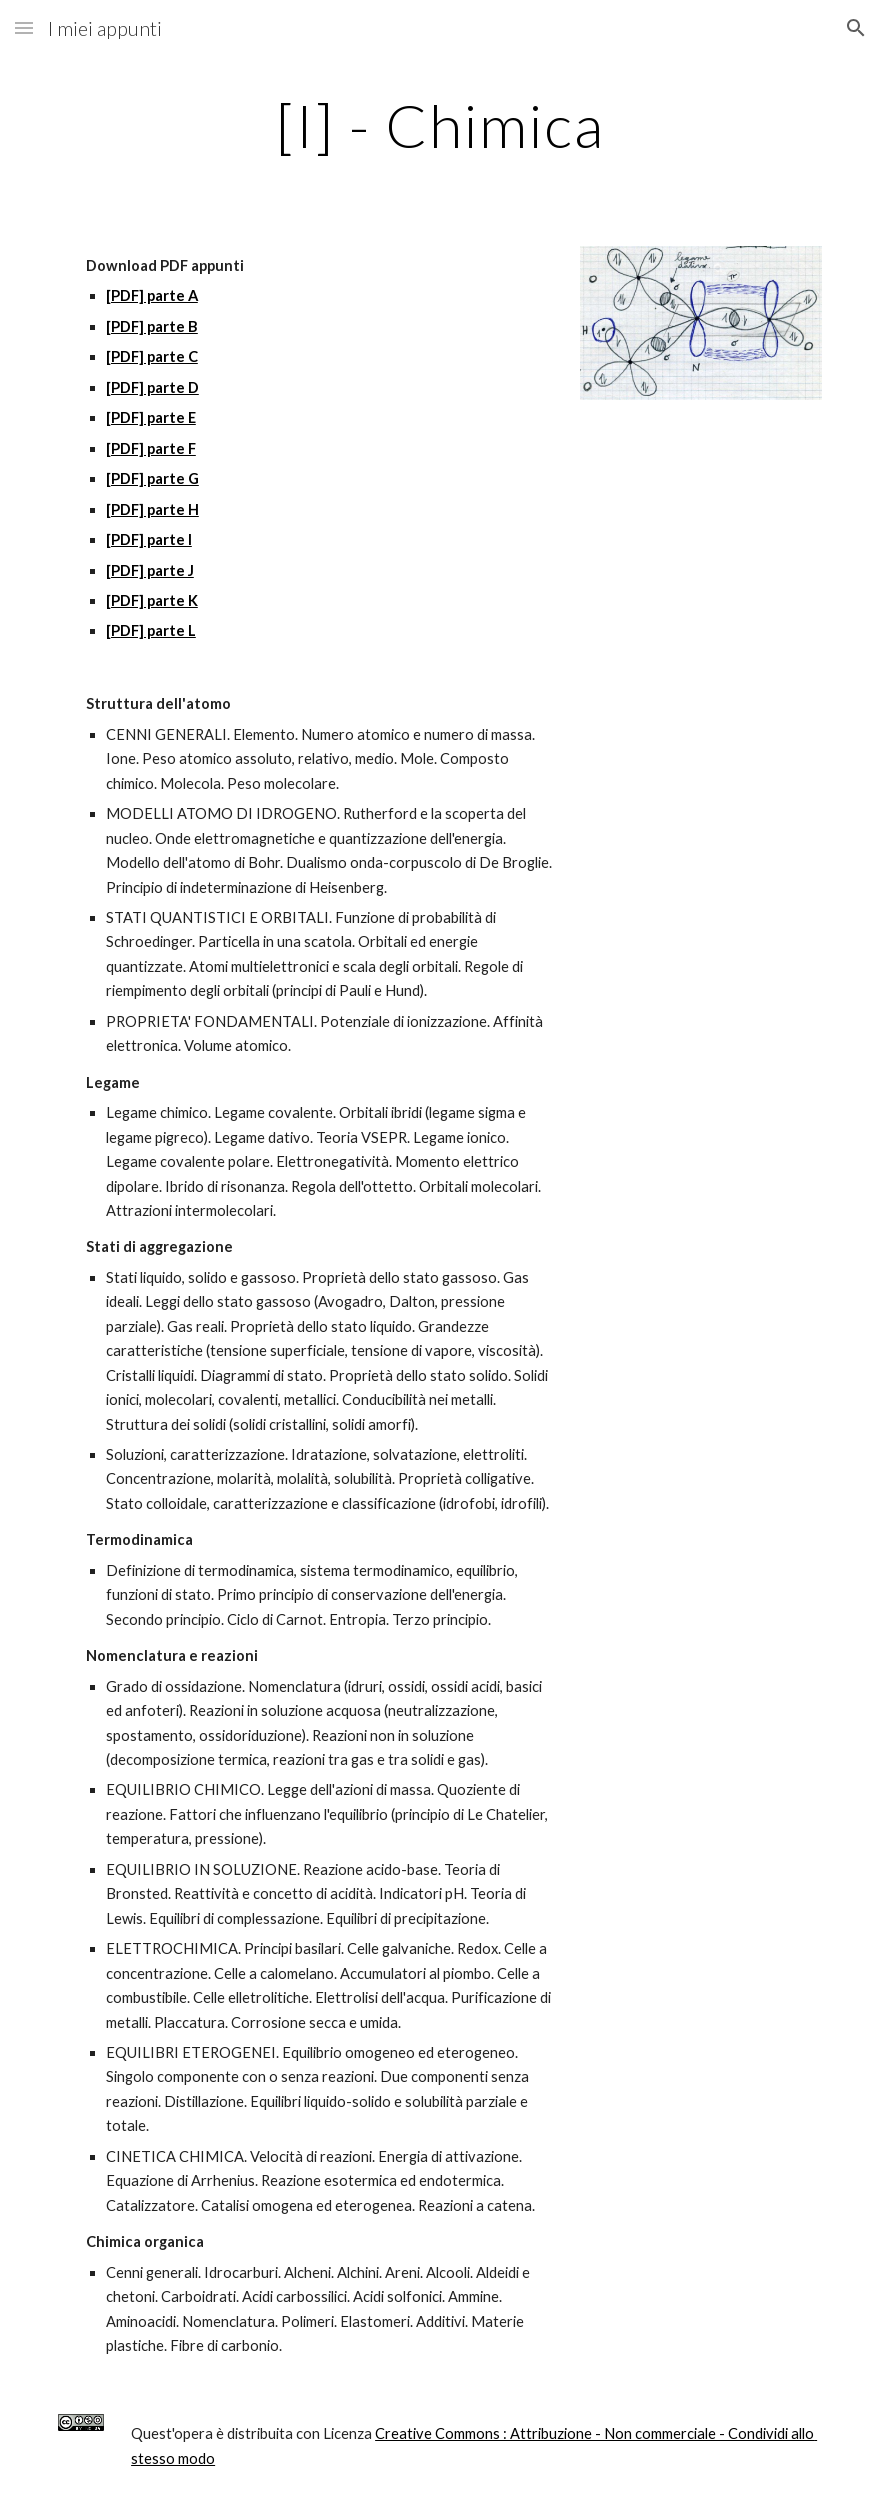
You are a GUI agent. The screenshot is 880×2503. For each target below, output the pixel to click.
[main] (440, 125)
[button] (24, 27)
